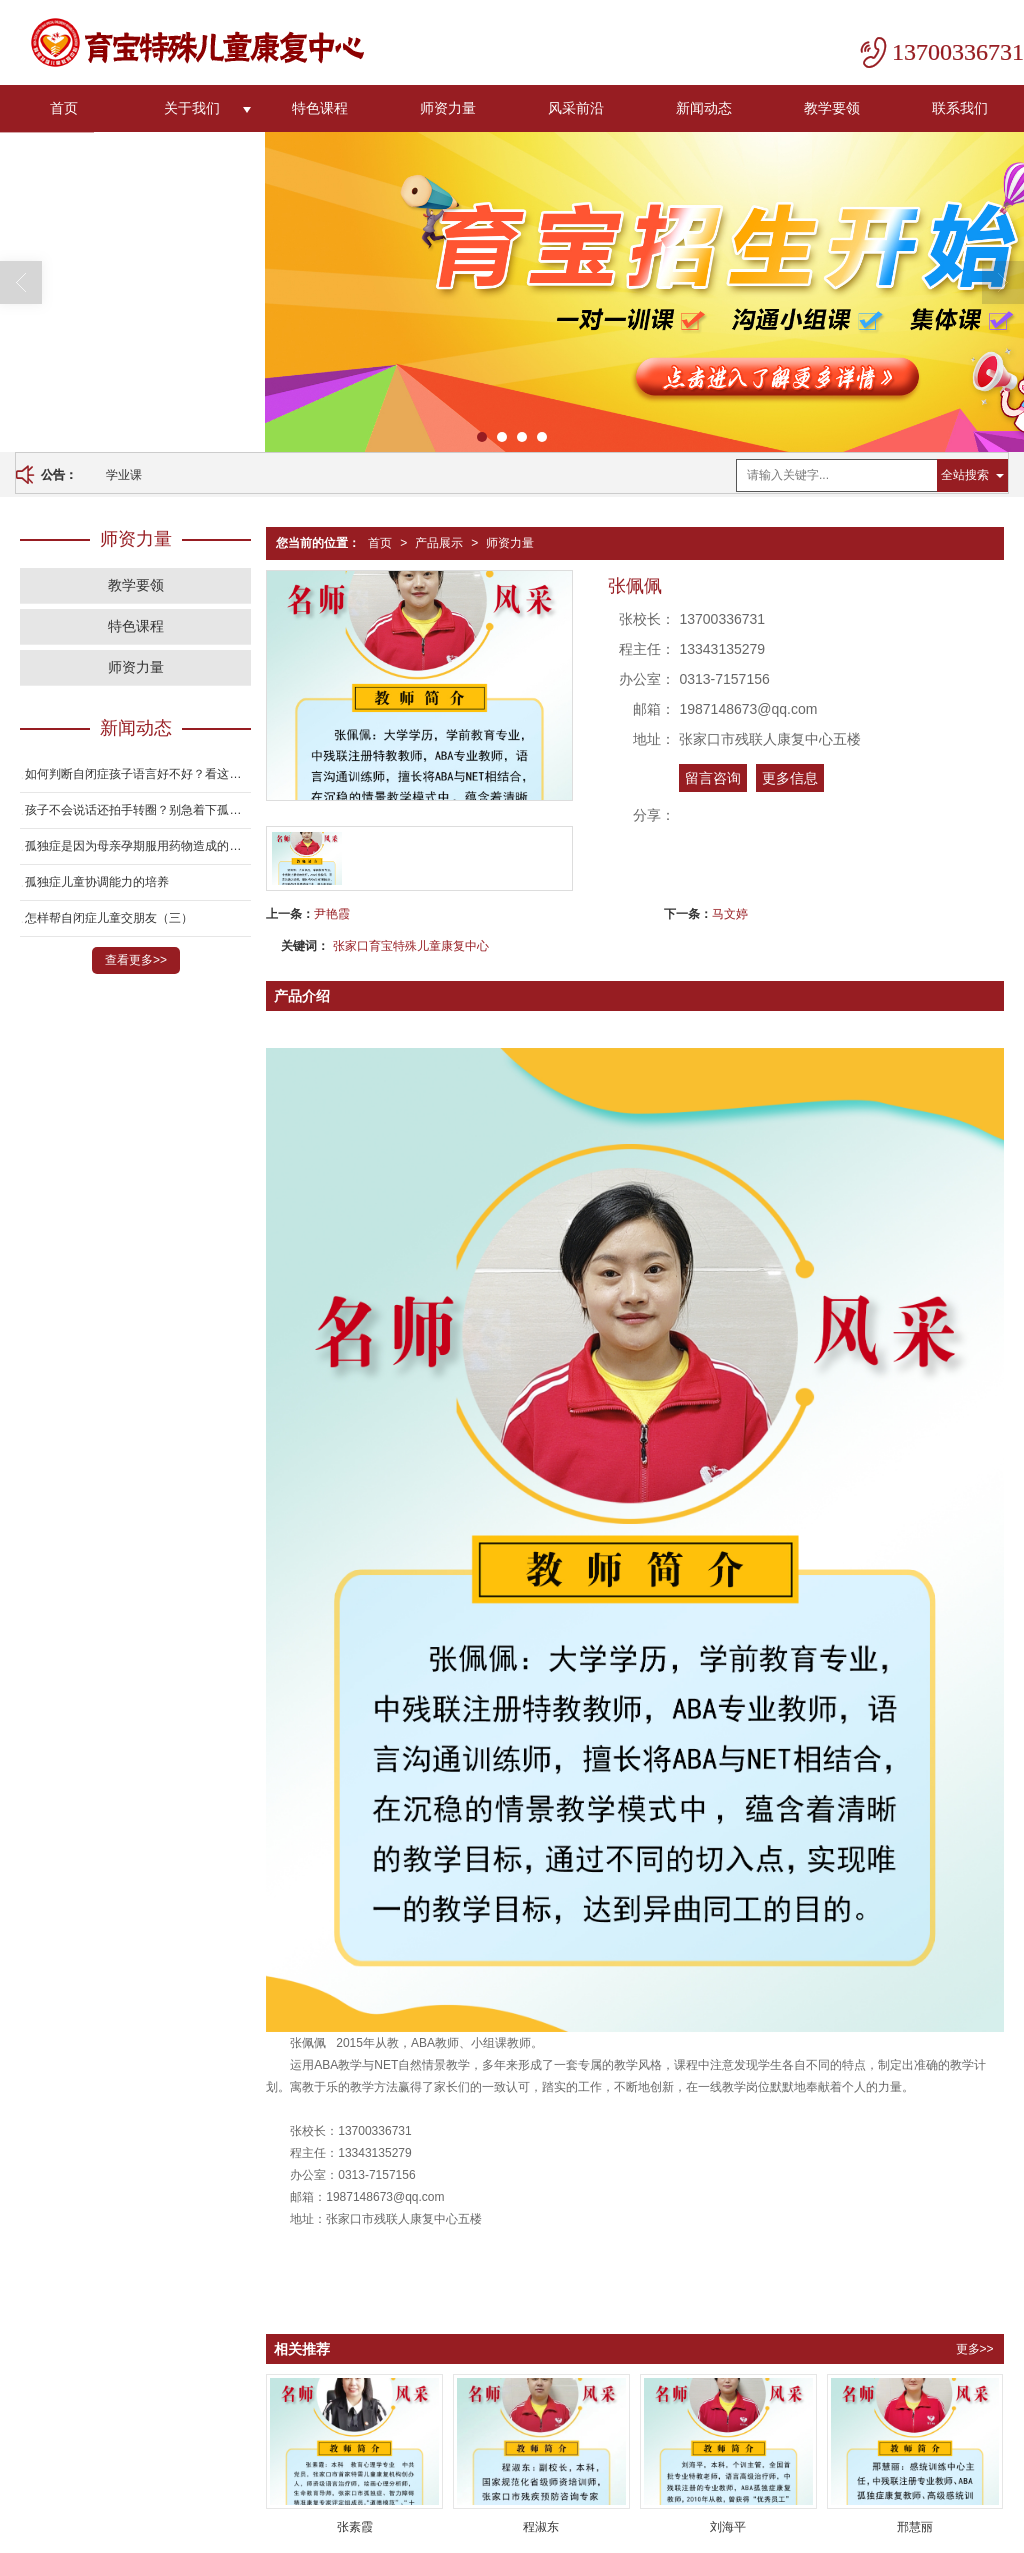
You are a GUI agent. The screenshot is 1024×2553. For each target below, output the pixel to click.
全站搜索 (965, 474)
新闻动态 (704, 107)
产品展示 (439, 542)
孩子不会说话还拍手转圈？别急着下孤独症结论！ (138, 809)
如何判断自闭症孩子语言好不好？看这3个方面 (138, 773)
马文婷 (730, 913)
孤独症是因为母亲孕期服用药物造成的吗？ (138, 845)
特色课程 (320, 107)
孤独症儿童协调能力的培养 (97, 881)
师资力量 (448, 107)
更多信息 (790, 777)
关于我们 (192, 107)
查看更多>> (136, 959)
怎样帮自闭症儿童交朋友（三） (109, 917)
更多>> (975, 2348)
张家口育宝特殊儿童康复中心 (411, 945)
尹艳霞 (332, 913)
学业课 (124, 474)
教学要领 (832, 107)
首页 (64, 107)
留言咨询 (713, 777)
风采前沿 (576, 107)
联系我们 (960, 107)
